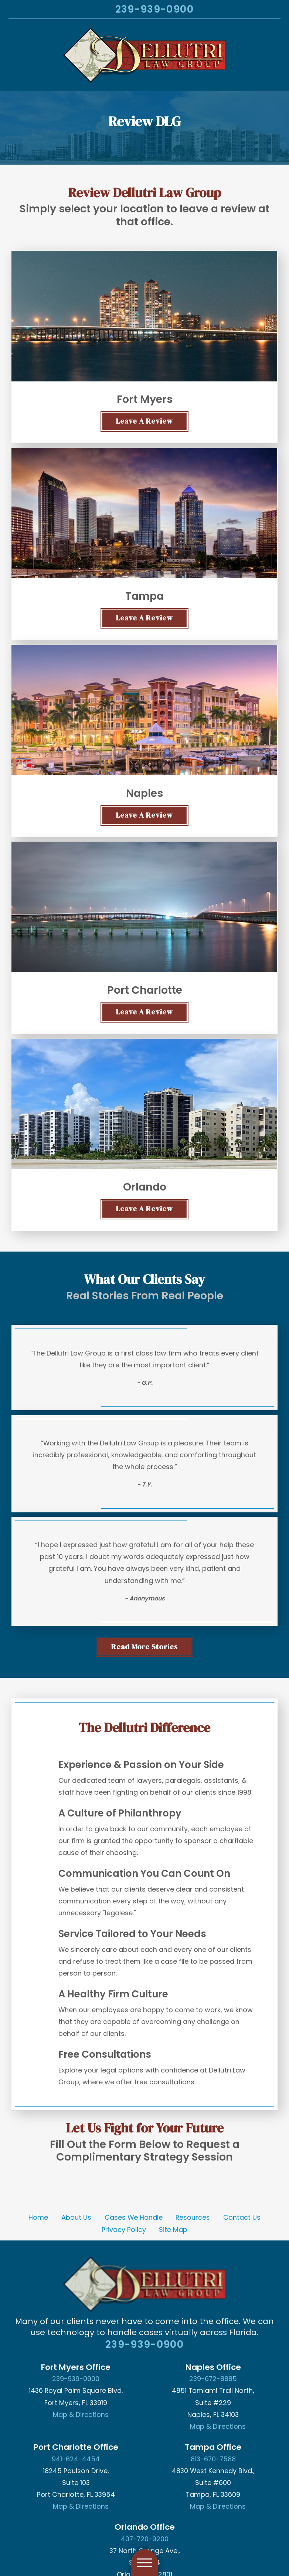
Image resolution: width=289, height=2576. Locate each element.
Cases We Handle (134, 2217)
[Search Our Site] (98, 10)
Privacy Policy (124, 2229)
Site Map (173, 2229)
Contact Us (242, 2217)
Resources (193, 2217)
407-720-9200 (145, 2538)
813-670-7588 (213, 2459)
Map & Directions (81, 2414)
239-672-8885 (213, 2378)
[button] (16, 2560)
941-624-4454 (76, 2459)
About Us (76, 2217)
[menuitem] (38, 2217)
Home (38, 2217)
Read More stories (144, 1646)
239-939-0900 (154, 9)
